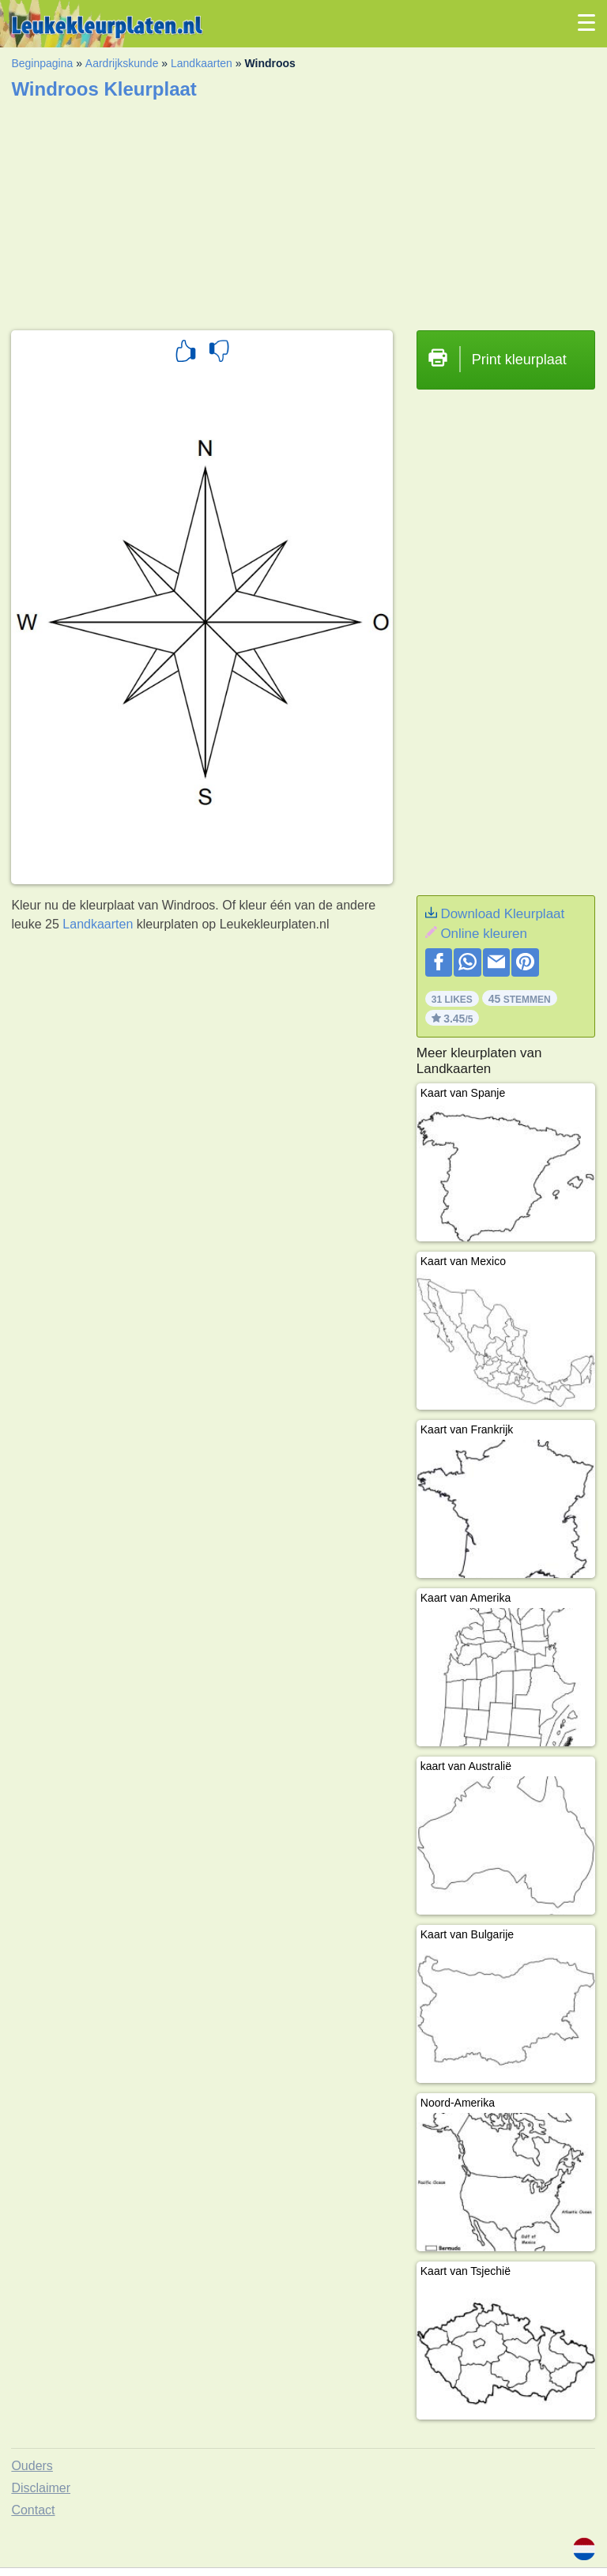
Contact (33, 2510)
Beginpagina (42, 63)
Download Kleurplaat (502, 913)
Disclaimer (40, 2488)
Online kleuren (483, 933)
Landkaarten (201, 63)
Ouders (31, 2465)
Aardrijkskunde (122, 63)
